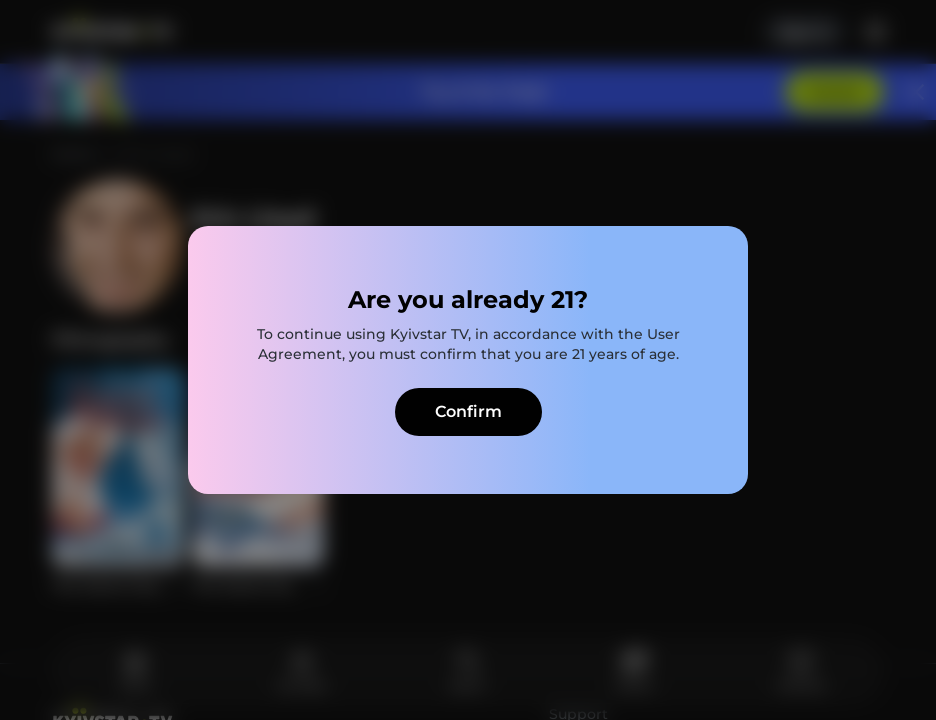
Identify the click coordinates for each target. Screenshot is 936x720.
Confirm (468, 411)
